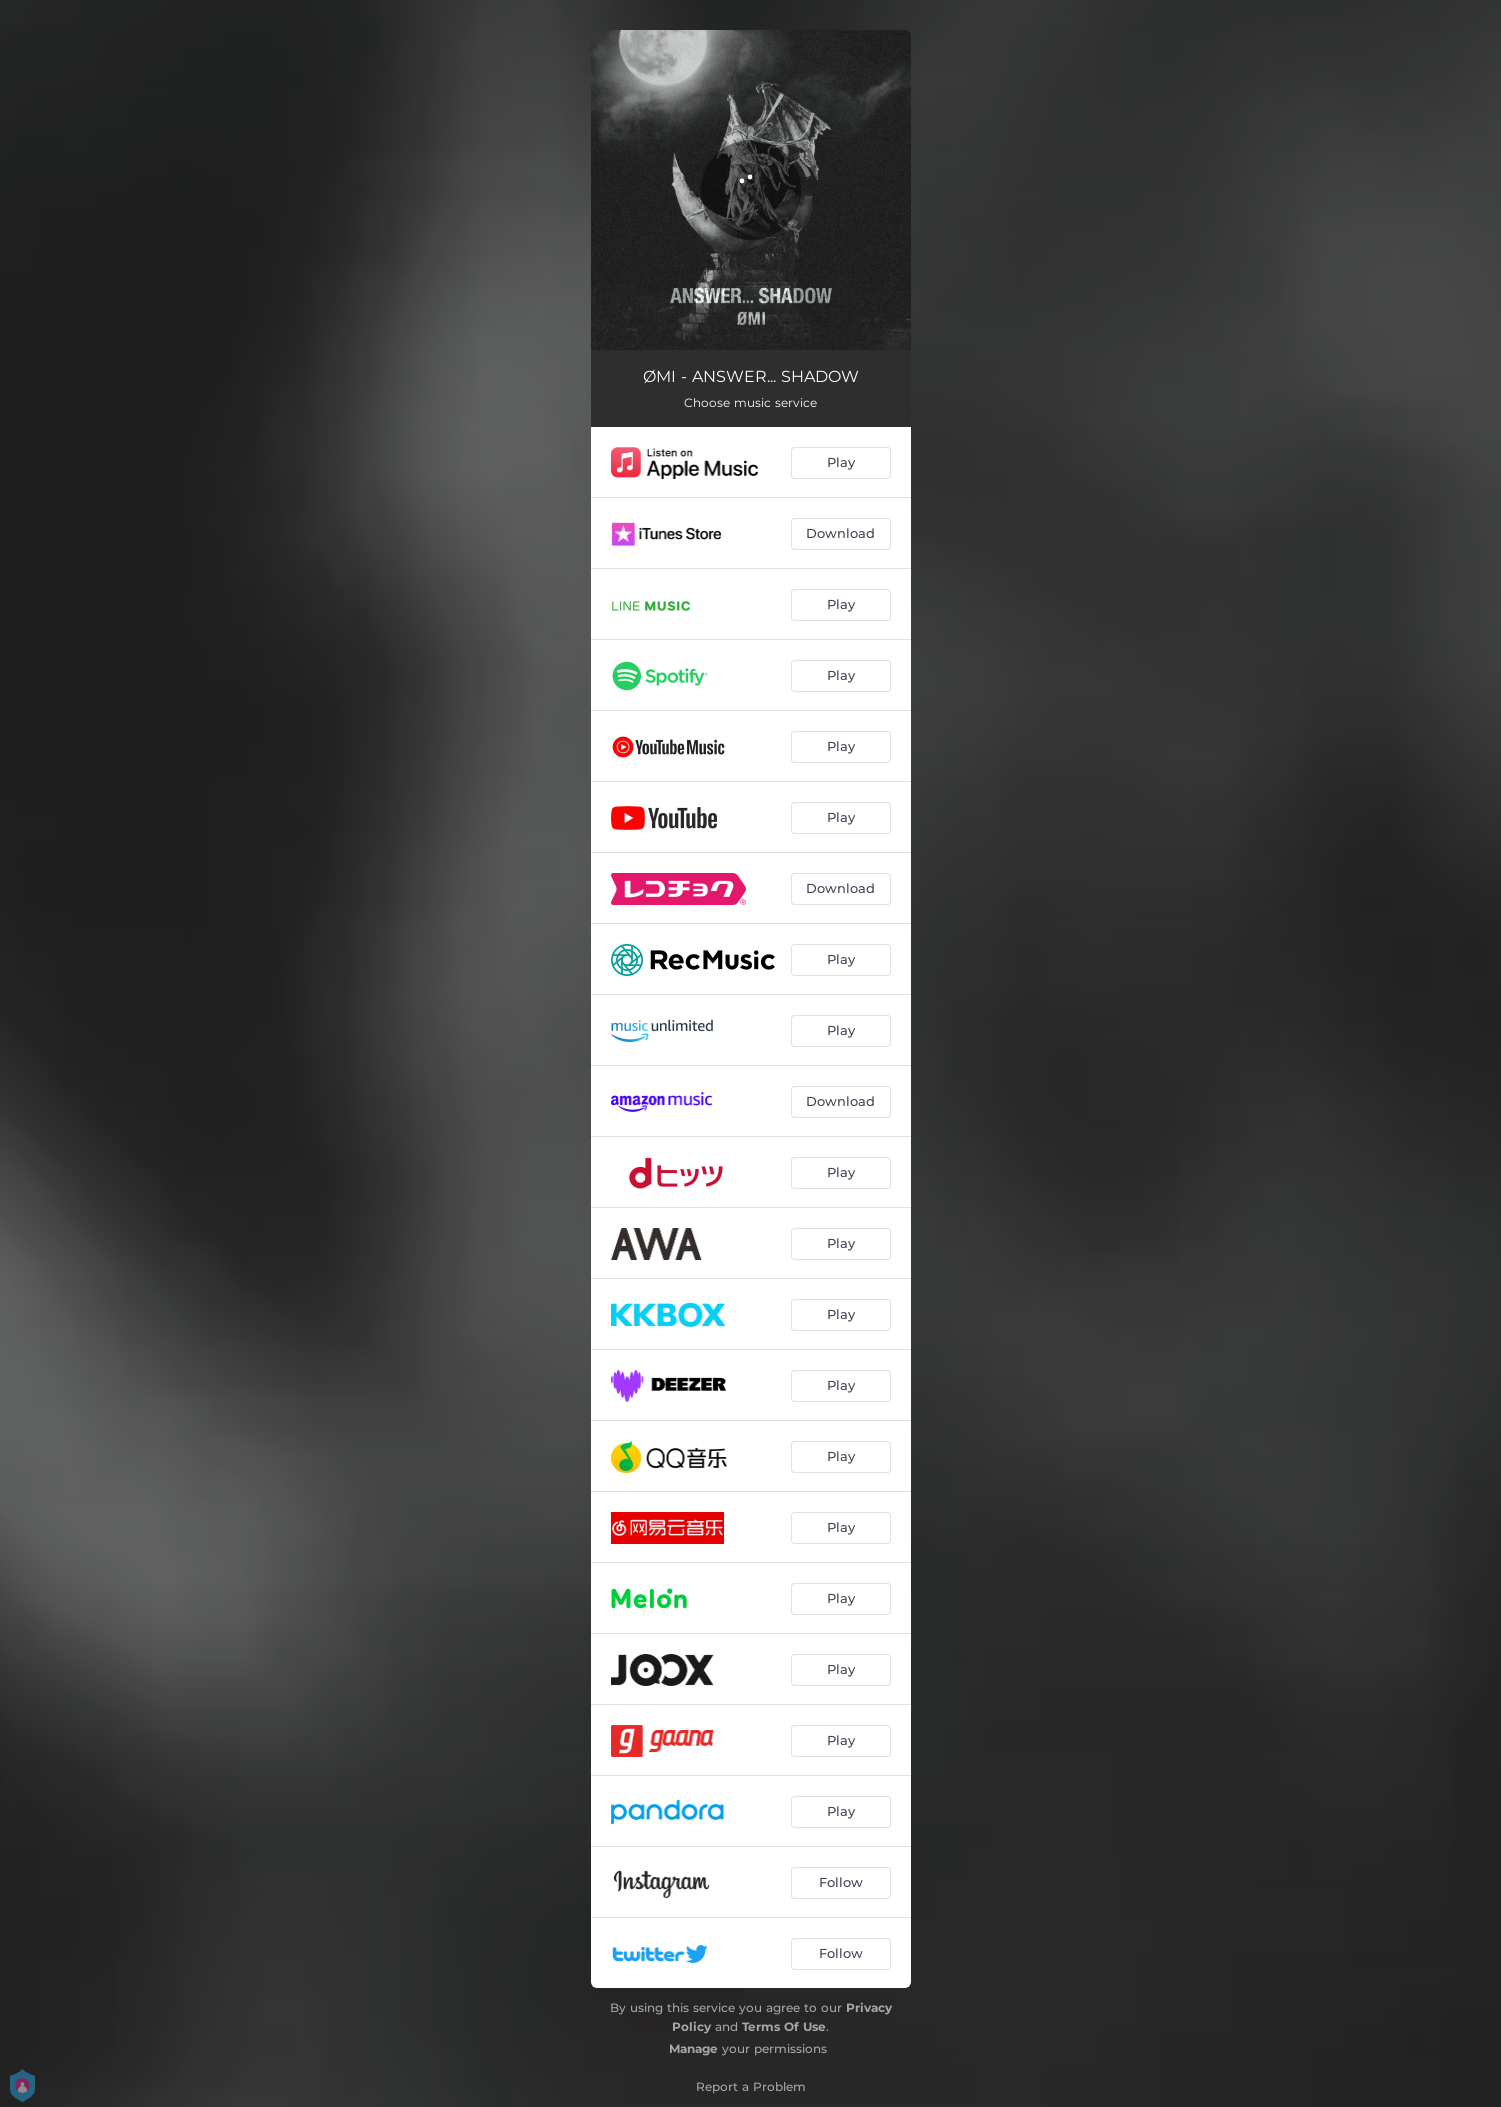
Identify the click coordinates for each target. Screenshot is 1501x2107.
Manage (693, 2048)
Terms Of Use (784, 2026)
